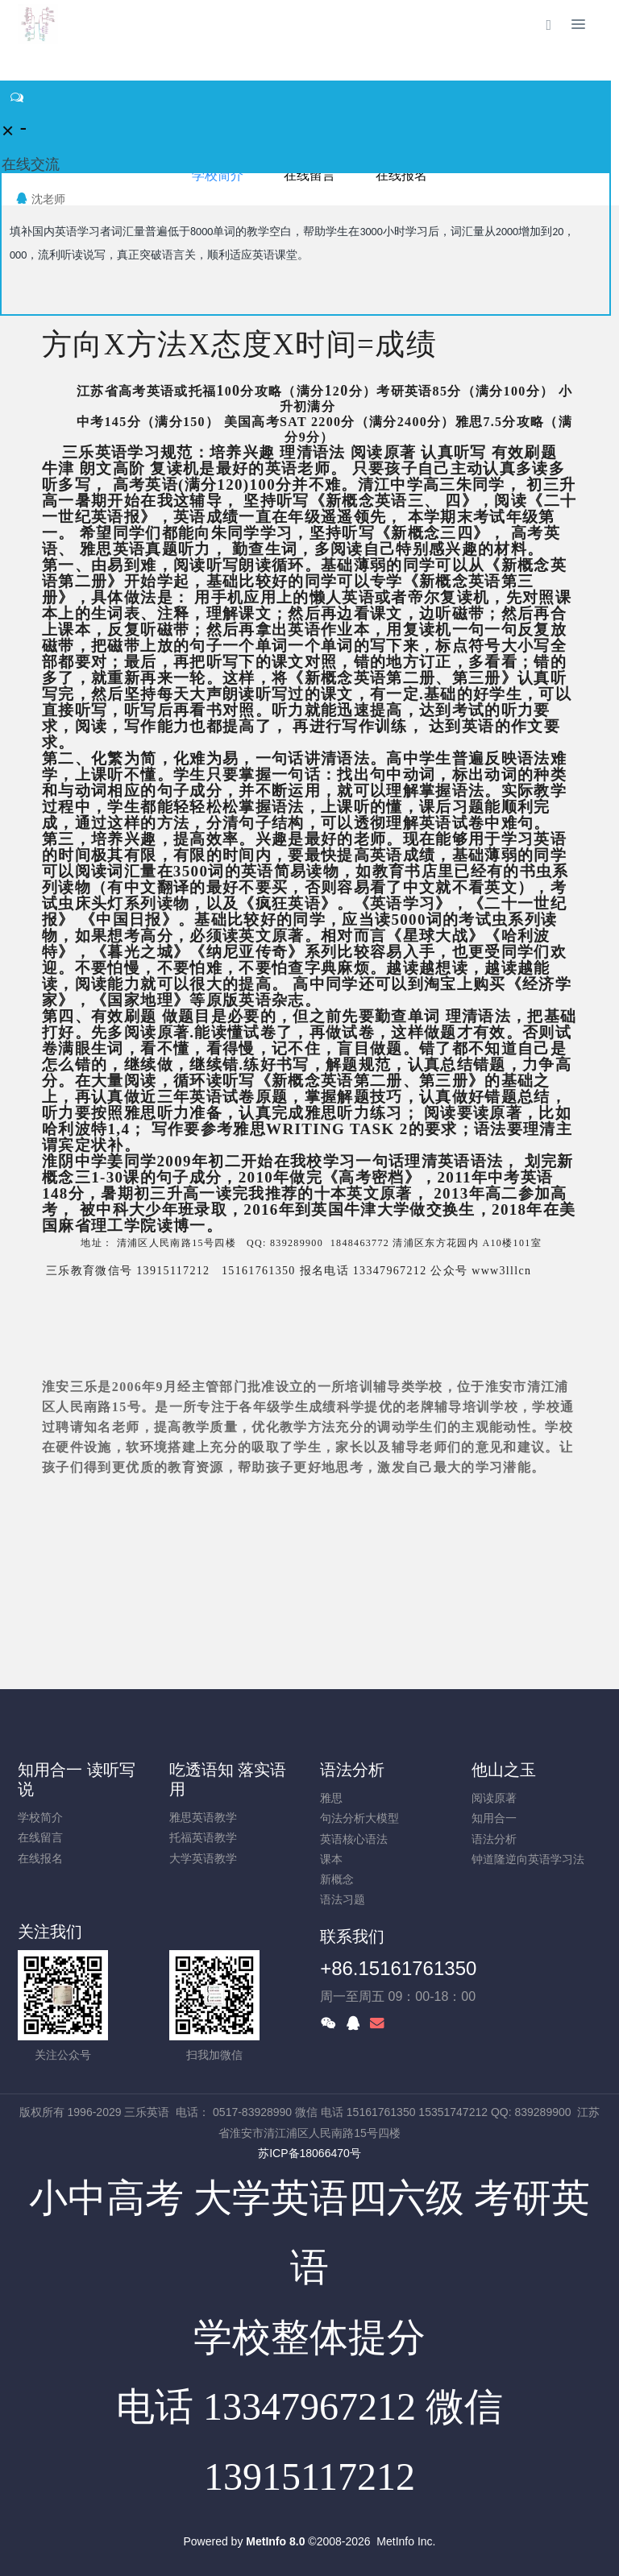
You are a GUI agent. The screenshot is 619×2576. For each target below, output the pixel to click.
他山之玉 (504, 1770)
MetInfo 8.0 (275, 2541)
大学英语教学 (203, 1858)
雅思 (331, 1797)
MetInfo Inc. (405, 2541)
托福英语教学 (203, 1837)
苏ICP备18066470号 (309, 2153)
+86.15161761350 (398, 1968)
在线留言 (40, 1837)
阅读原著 (494, 1797)
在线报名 (40, 1858)
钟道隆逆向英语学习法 (528, 1859)
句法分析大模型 (359, 1818)
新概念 (337, 1879)
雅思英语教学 (203, 1817)
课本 (331, 1859)
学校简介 (40, 1817)
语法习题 (342, 1899)
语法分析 (352, 1770)
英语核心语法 (354, 1839)
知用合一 (494, 1818)
